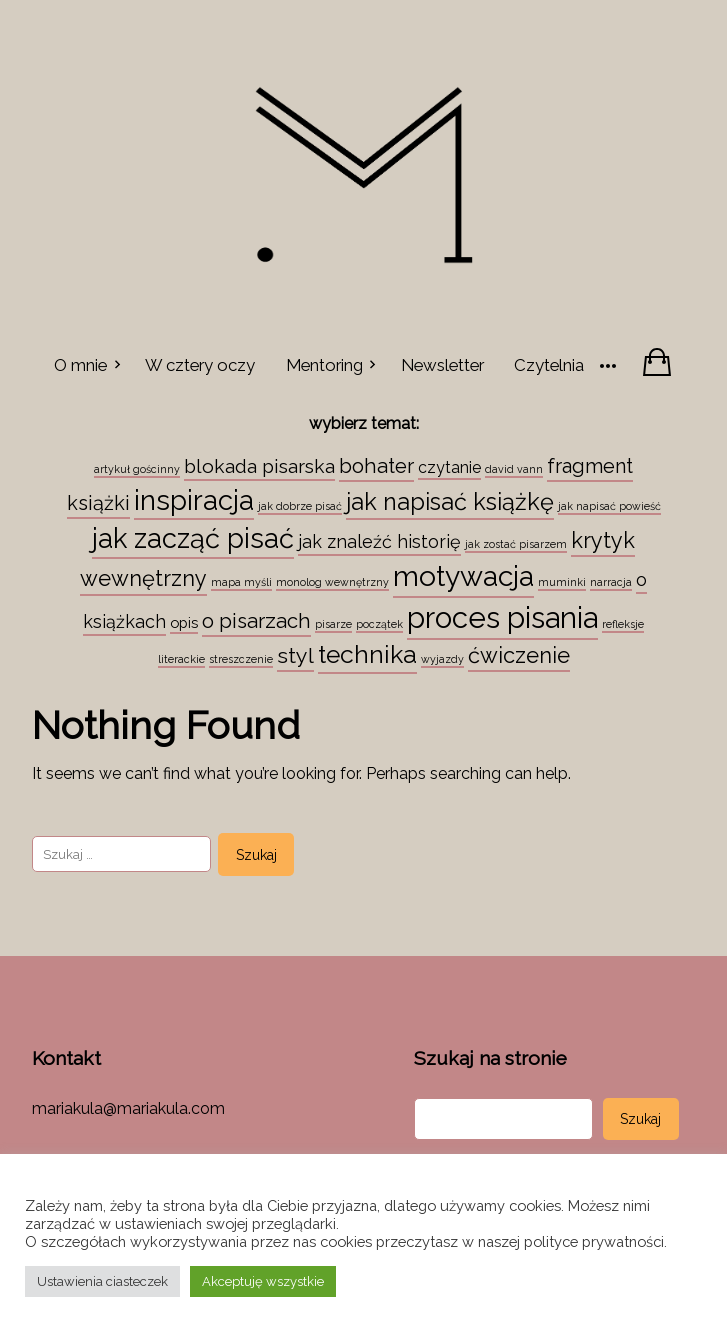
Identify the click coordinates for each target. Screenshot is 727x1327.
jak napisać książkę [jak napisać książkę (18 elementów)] (450, 502)
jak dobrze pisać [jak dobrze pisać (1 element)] (300, 506)
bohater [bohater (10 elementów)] (376, 466)
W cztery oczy (200, 365)
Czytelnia (549, 365)
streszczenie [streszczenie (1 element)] (241, 659)
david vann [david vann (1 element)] (514, 469)
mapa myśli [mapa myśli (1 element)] (241, 582)
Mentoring (324, 365)
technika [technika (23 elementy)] (367, 654)
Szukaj (640, 1119)
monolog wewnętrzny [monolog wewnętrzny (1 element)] (332, 582)
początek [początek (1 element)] (379, 624)
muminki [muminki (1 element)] (562, 582)
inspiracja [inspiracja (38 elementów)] (194, 500)
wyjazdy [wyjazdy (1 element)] (442, 659)
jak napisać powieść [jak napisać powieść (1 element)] (609, 506)
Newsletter (442, 365)
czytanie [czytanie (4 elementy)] (449, 467)
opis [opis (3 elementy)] (184, 622)
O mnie (80, 365)
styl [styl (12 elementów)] (295, 655)
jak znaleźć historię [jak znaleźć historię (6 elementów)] (379, 541)
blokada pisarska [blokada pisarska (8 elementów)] (259, 466)
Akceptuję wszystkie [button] (263, 1281)
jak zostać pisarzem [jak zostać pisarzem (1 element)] (516, 544)
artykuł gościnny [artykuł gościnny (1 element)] (137, 469)
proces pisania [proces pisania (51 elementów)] (502, 617)
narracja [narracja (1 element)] (611, 582)
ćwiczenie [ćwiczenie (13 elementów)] (519, 655)
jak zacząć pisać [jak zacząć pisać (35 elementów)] (193, 538)
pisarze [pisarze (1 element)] (333, 624)
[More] (608, 364)
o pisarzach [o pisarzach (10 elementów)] (256, 621)
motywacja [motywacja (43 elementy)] (463, 576)
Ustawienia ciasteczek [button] (102, 1281)
